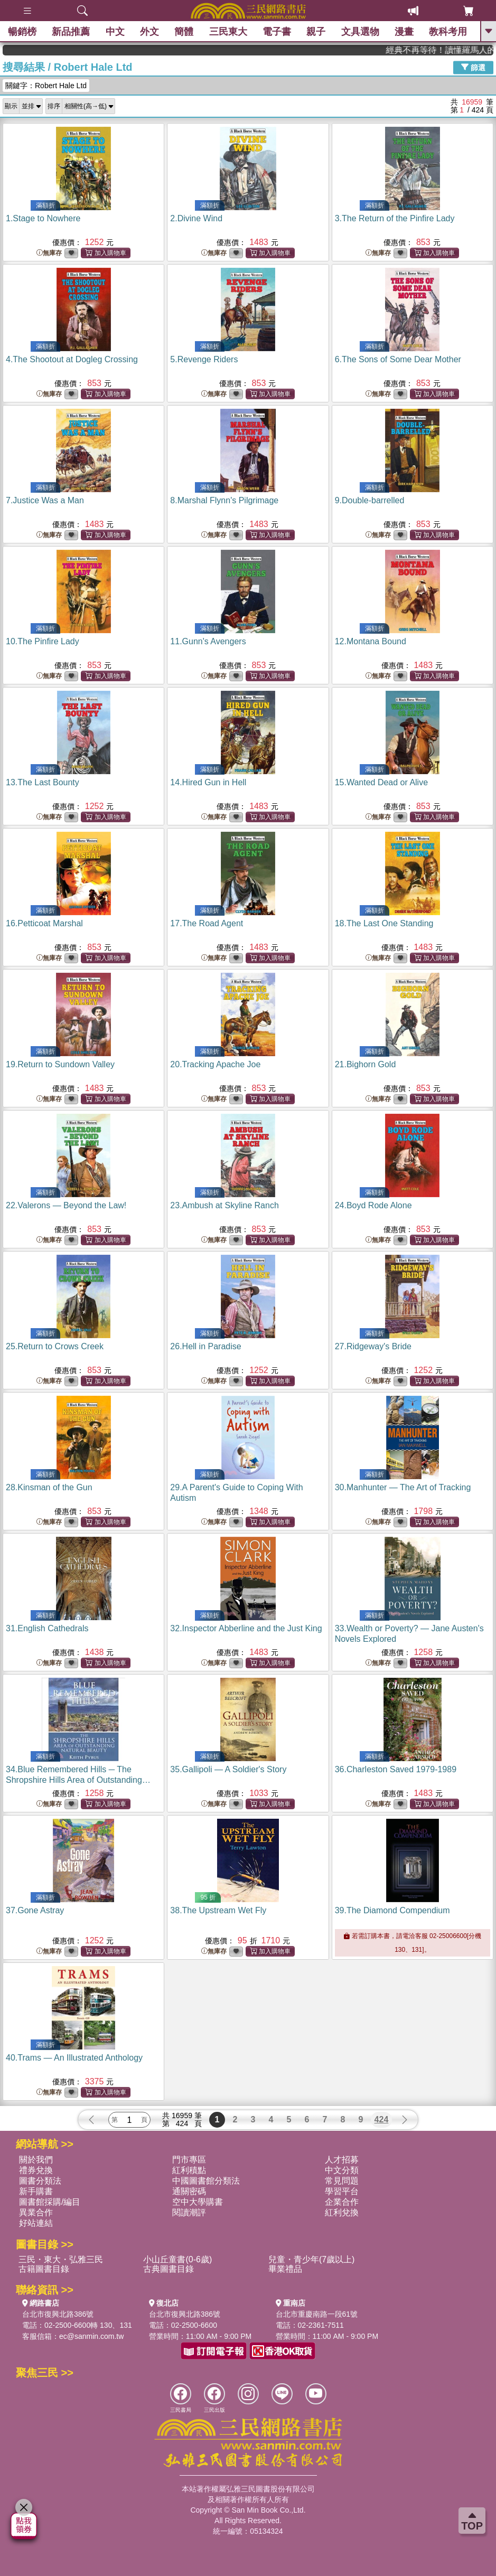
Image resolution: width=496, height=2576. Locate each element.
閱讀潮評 (189, 2212)
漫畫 (404, 31)
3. (395, 218)
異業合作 (36, 2212)
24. (373, 1205)
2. (196, 218)
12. (370, 641)
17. (206, 923)
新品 (71, 31)
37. (35, 1910)
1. (43, 218)
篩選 (473, 67)
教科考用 (448, 31)
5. (204, 359)
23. (224, 1205)
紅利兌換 (342, 2212)
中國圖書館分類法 (206, 2180)
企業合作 (342, 2201)
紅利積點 (189, 2170)
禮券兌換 (36, 2170)
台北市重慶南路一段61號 (317, 2314)
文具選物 (360, 31)
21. (365, 1064)
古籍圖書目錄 (43, 2268)
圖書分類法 (40, 2180)
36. (395, 1769)
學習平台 (342, 2191)
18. (384, 923)
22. (66, 1205)
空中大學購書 (197, 2201)
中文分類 (342, 2170)
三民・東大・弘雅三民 (60, 2259)
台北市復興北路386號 (57, 2314)
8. (224, 500)
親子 (316, 31)
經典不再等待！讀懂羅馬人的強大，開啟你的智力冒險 (458, 49)
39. (392, 1910)
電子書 (277, 31)
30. (403, 1487)
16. (44, 923)
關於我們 (36, 2159)
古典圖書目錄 (168, 2268)
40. (74, 2057)
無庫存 (49, 253)
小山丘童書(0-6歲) (177, 2259)
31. (47, 1628)
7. (45, 500)
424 (382, 2119)
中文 (115, 31)
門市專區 (189, 2159)
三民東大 (228, 31)
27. (373, 1346)
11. (208, 641)
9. (370, 500)
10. (42, 641)
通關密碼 (189, 2191)
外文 (149, 31)
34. (78, 1780)
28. (49, 1487)
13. (42, 782)
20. (215, 1064)
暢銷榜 (22, 31)
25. (55, 1346)
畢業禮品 (285, 2268)
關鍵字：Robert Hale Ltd (46, 85)
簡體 (183, 31)
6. (398, 359)
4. (72, 359)
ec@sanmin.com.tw (91, 2336)
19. (60, 1064)
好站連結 (36, 2222)
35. (228, 1769)
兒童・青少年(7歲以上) (311, 2259)
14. (208, 782)
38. (218, 1910)
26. (205, 1346)
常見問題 (342, 2180)
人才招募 (342, 2159)
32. (246, 1628)
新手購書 (36, 2191)
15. (381, 782)
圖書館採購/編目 (49, 2201)
